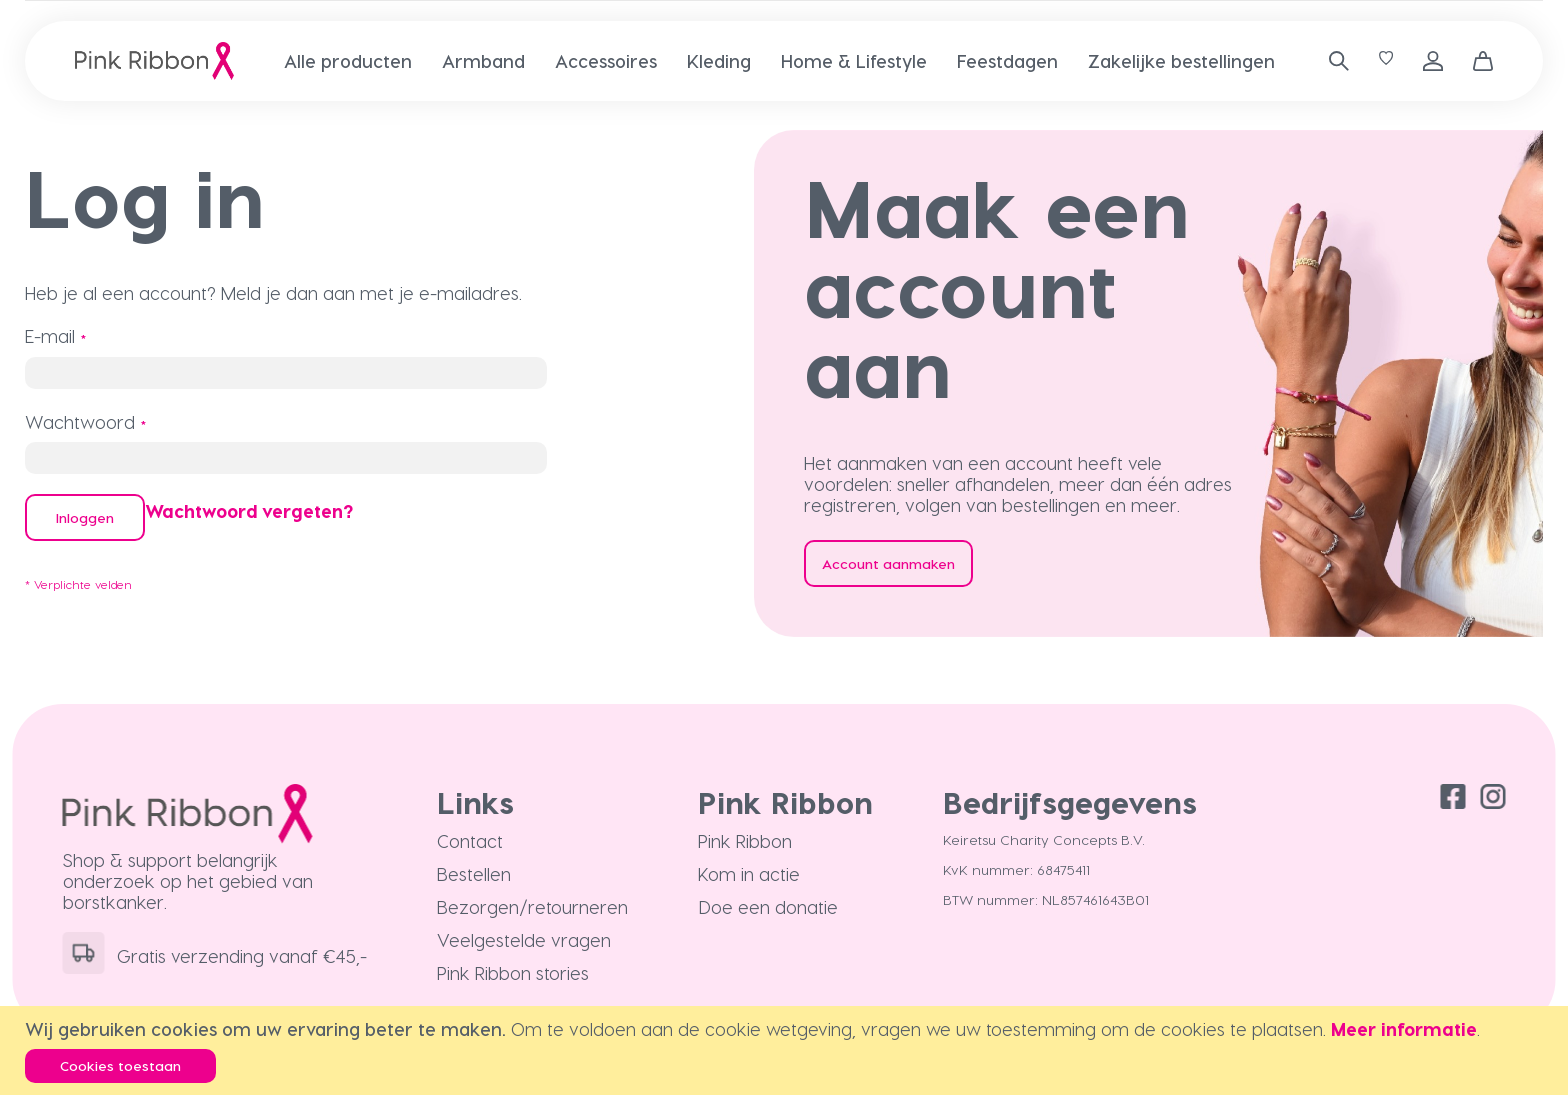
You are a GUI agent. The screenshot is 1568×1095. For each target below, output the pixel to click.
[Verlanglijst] (1386, 61)
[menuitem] (348, 60)
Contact (470, 840)
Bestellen (474, 873)
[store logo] (154, 61)
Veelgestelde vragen (524, 939)
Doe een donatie (768, 906)
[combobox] (1331, 61)
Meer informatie (1404, 1028)
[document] (786, 1050)
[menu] (794, 61)
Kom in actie (749, 873)
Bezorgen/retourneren (532, 906)
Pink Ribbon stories (513, 972)
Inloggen (1433, 61)
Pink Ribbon (745, 840)
